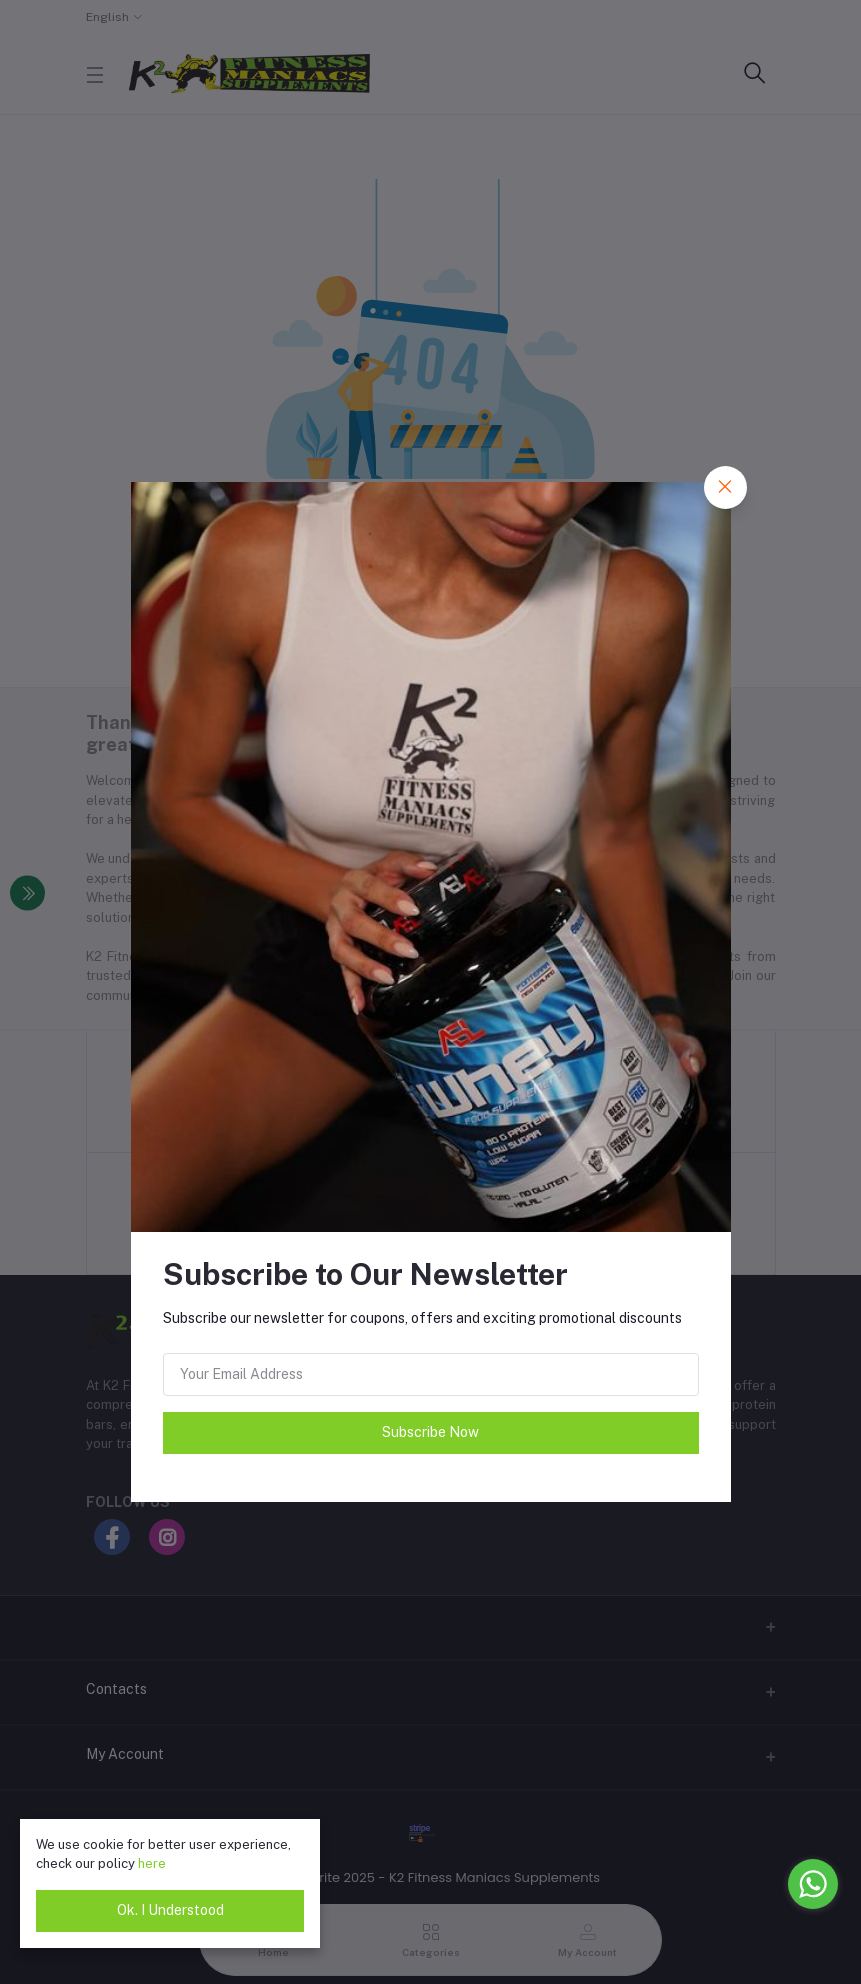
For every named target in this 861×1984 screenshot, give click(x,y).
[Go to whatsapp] (813, 1884)
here (152, 1863)
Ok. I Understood (170, 1910)
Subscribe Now (430, 1432)
